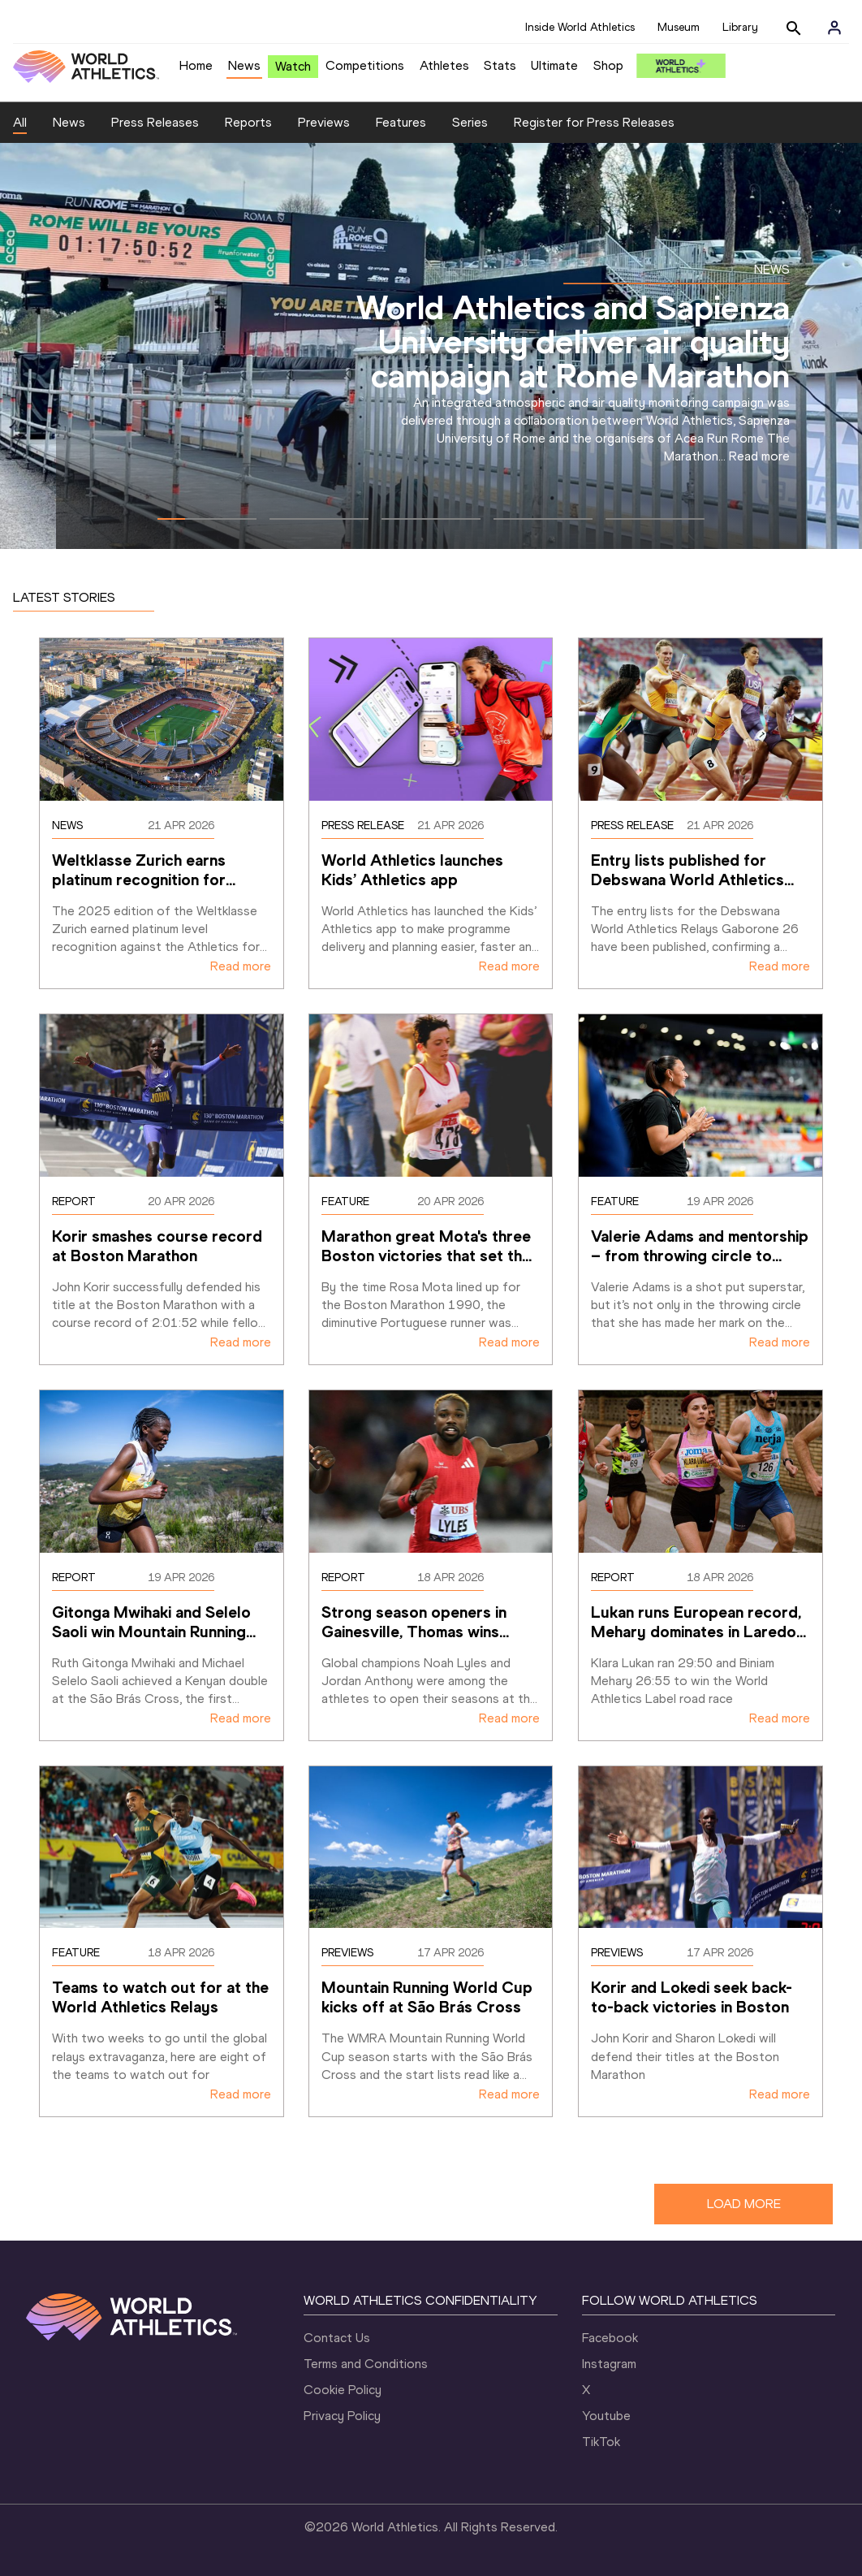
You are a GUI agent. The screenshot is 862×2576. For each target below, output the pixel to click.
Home (196, 65)
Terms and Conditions (366, 2363)
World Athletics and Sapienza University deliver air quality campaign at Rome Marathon (573, 341)
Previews (324, 122)
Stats (500, 65)
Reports (248, 122)
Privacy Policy (342, 2415)
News (244, 65)
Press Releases (155, 122)
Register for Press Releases (594, 122)
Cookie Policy (342, 2389)
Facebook (610, 2337)
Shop (608, 65)
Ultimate (554, 65)
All (20, 122)
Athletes (444, 65)
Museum (678, 27)
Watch (293, 66)
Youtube (606, 2415)
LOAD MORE (744, 2203)
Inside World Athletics (580, 27)
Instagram (609, 2363)
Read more (759, 456)
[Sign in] (834, 27)
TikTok (601, 2441)
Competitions (364, 65)
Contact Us (337, 2337)
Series (470, 122)
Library (740, 27)
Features (401, 122)
